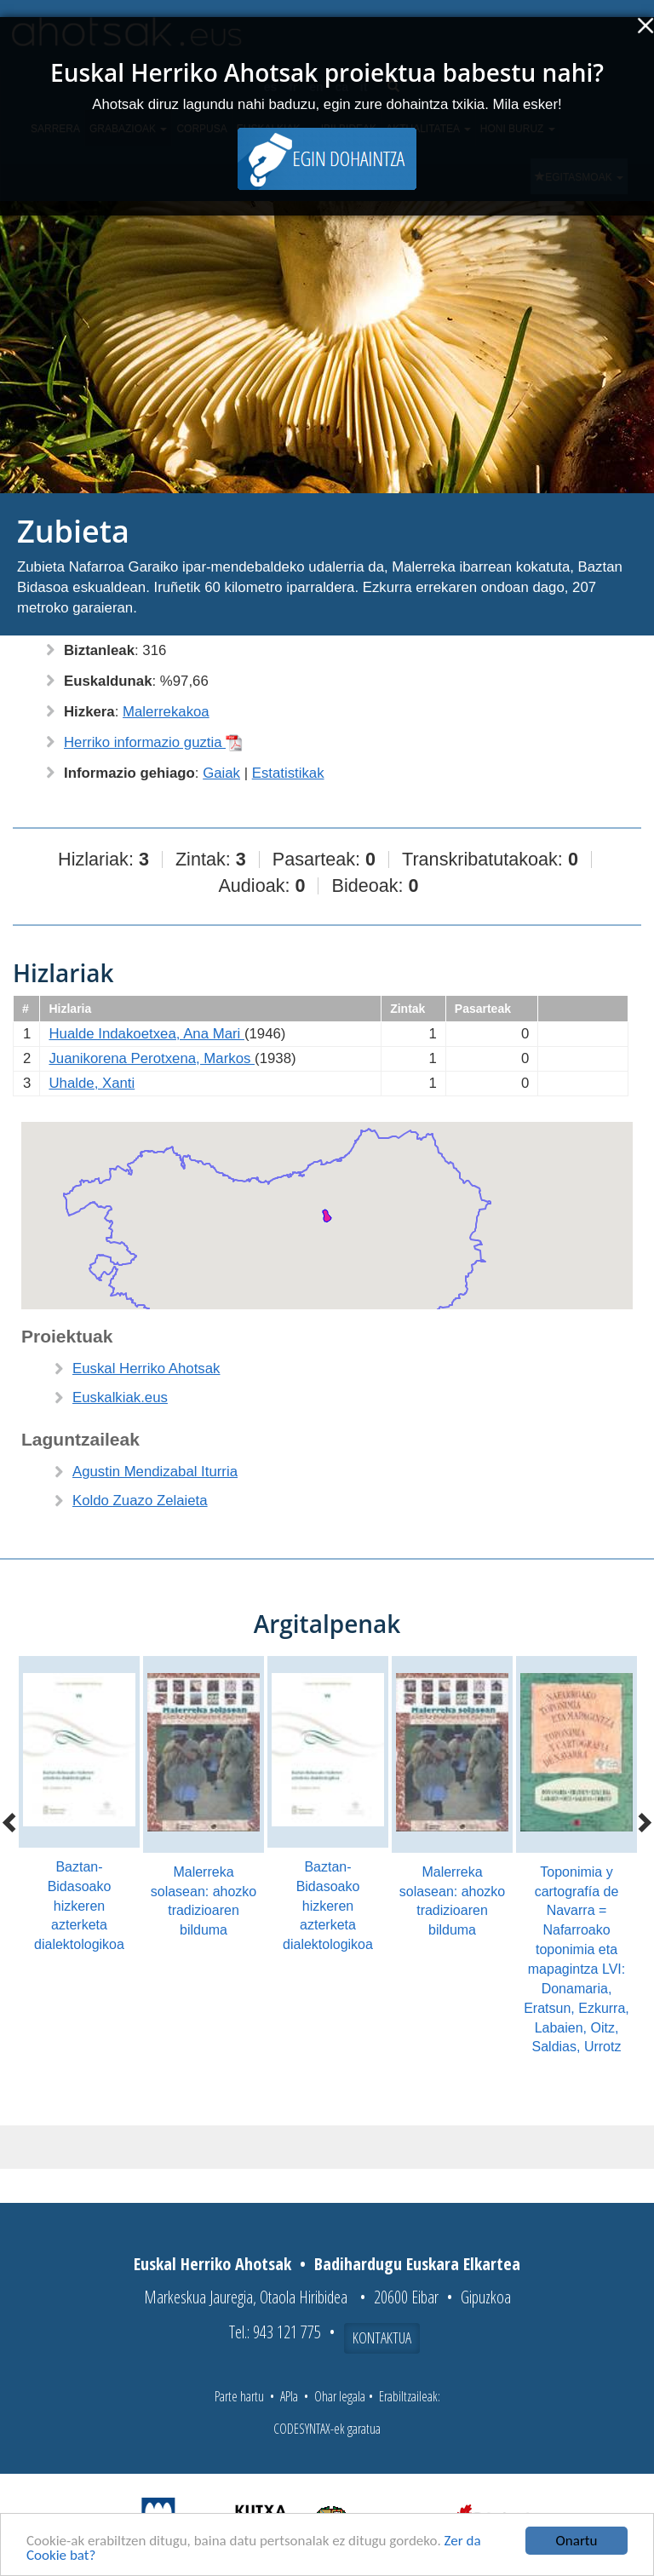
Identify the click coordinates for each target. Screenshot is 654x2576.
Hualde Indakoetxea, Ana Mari (146, 1034)
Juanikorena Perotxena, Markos (152, 1058)
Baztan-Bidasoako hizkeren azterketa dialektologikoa (79, 1906)
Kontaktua (382, 2337)
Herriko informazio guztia (153, 742)
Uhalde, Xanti (92, 1083)
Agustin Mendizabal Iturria (155, 1471)
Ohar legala (339, 2396)
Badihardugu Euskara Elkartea (417, 2263)
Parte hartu (239, 2396)
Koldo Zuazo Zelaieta (140, 1500)
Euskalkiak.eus (120, 1397)
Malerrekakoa (166, 712)
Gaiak (221, 773)
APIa (289, 2396)
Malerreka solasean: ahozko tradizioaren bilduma (204, 1901)
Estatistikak (288, 773)
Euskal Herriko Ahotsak (146, 1368)
